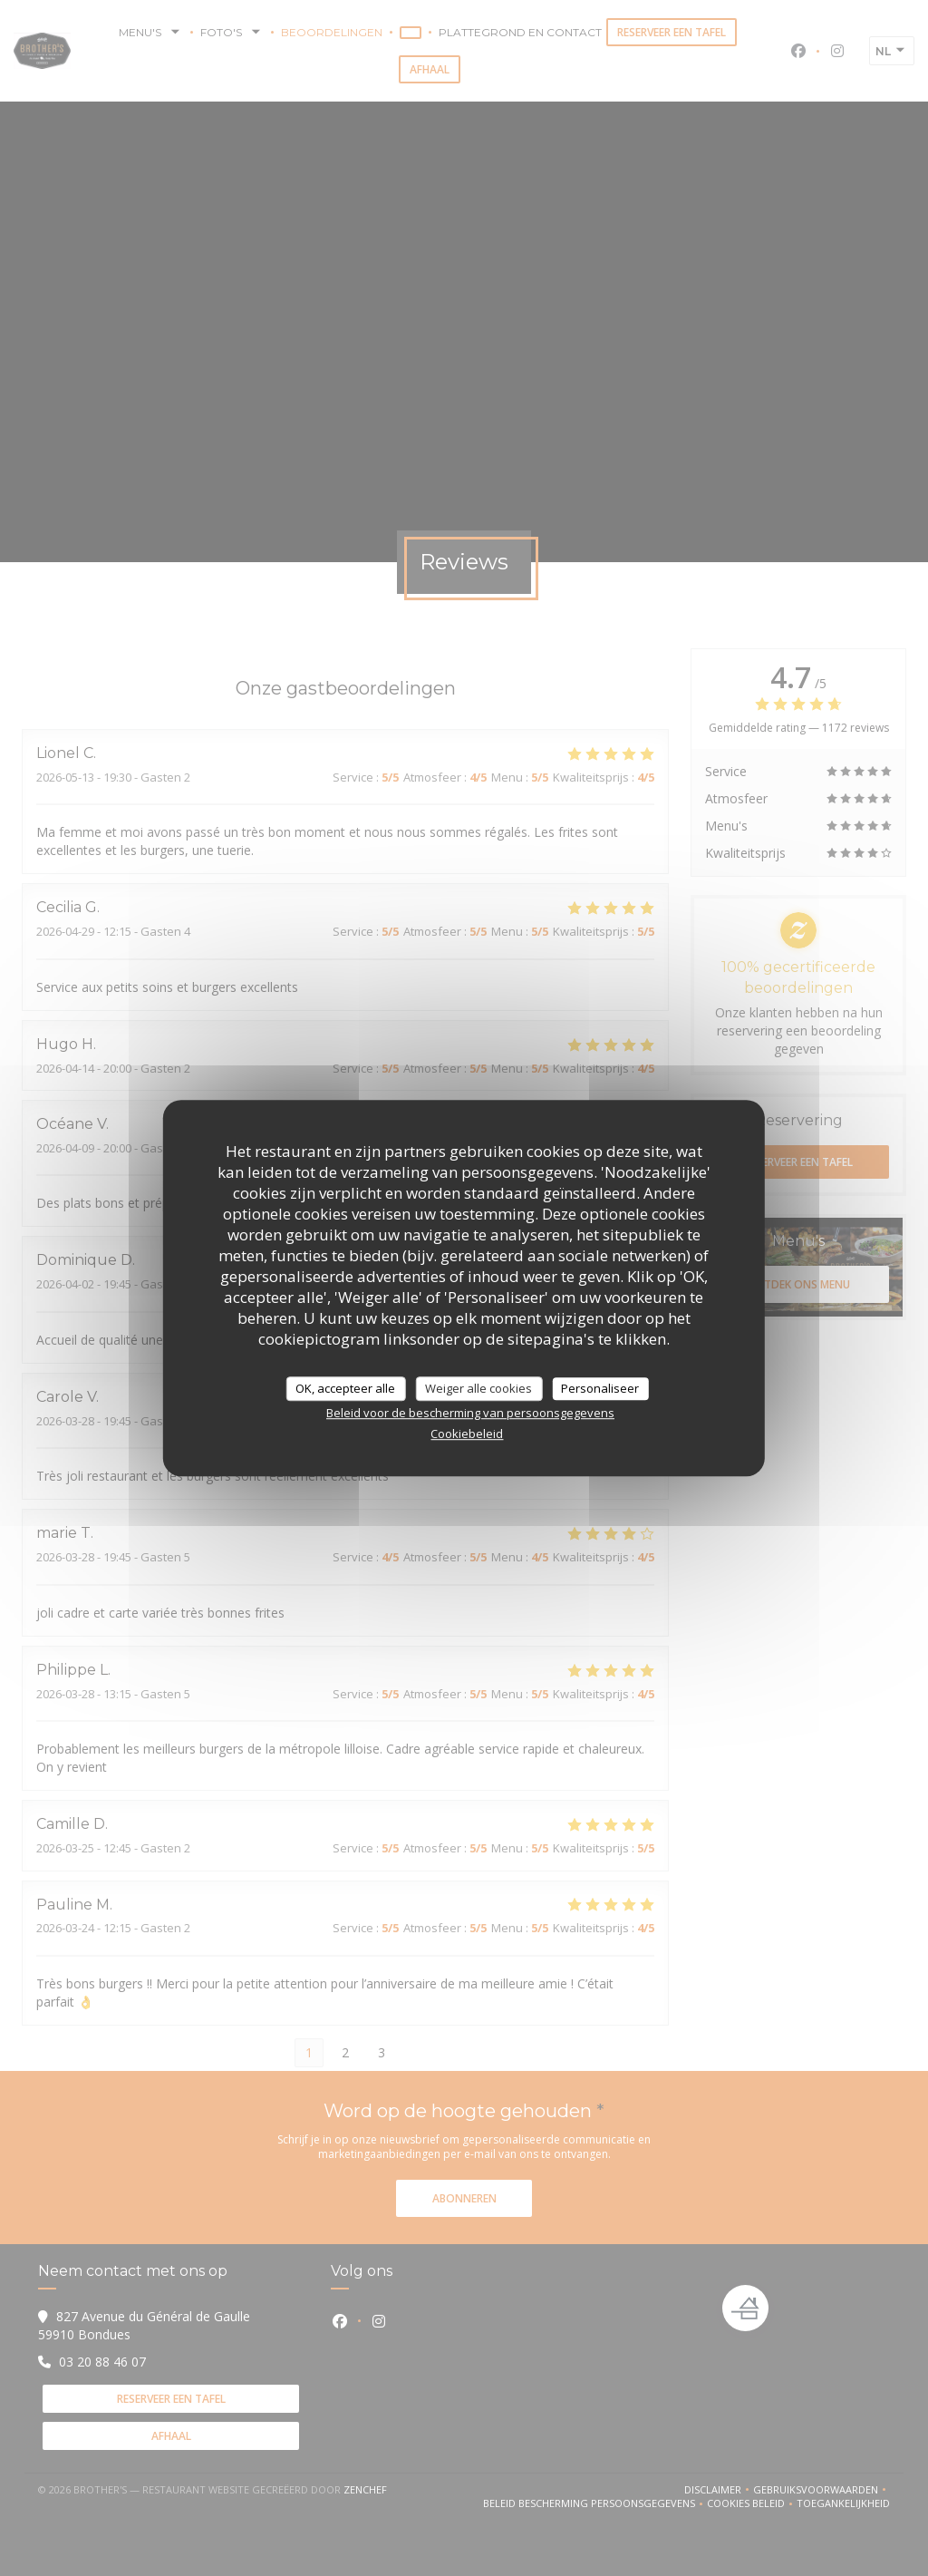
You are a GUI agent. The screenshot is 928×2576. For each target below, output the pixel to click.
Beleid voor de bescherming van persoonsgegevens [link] (470, 1413)
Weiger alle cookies (478, 1388)
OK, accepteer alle (345, 1388)
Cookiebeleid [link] (466, 1433)
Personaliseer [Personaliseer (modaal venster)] (600, 1388)
